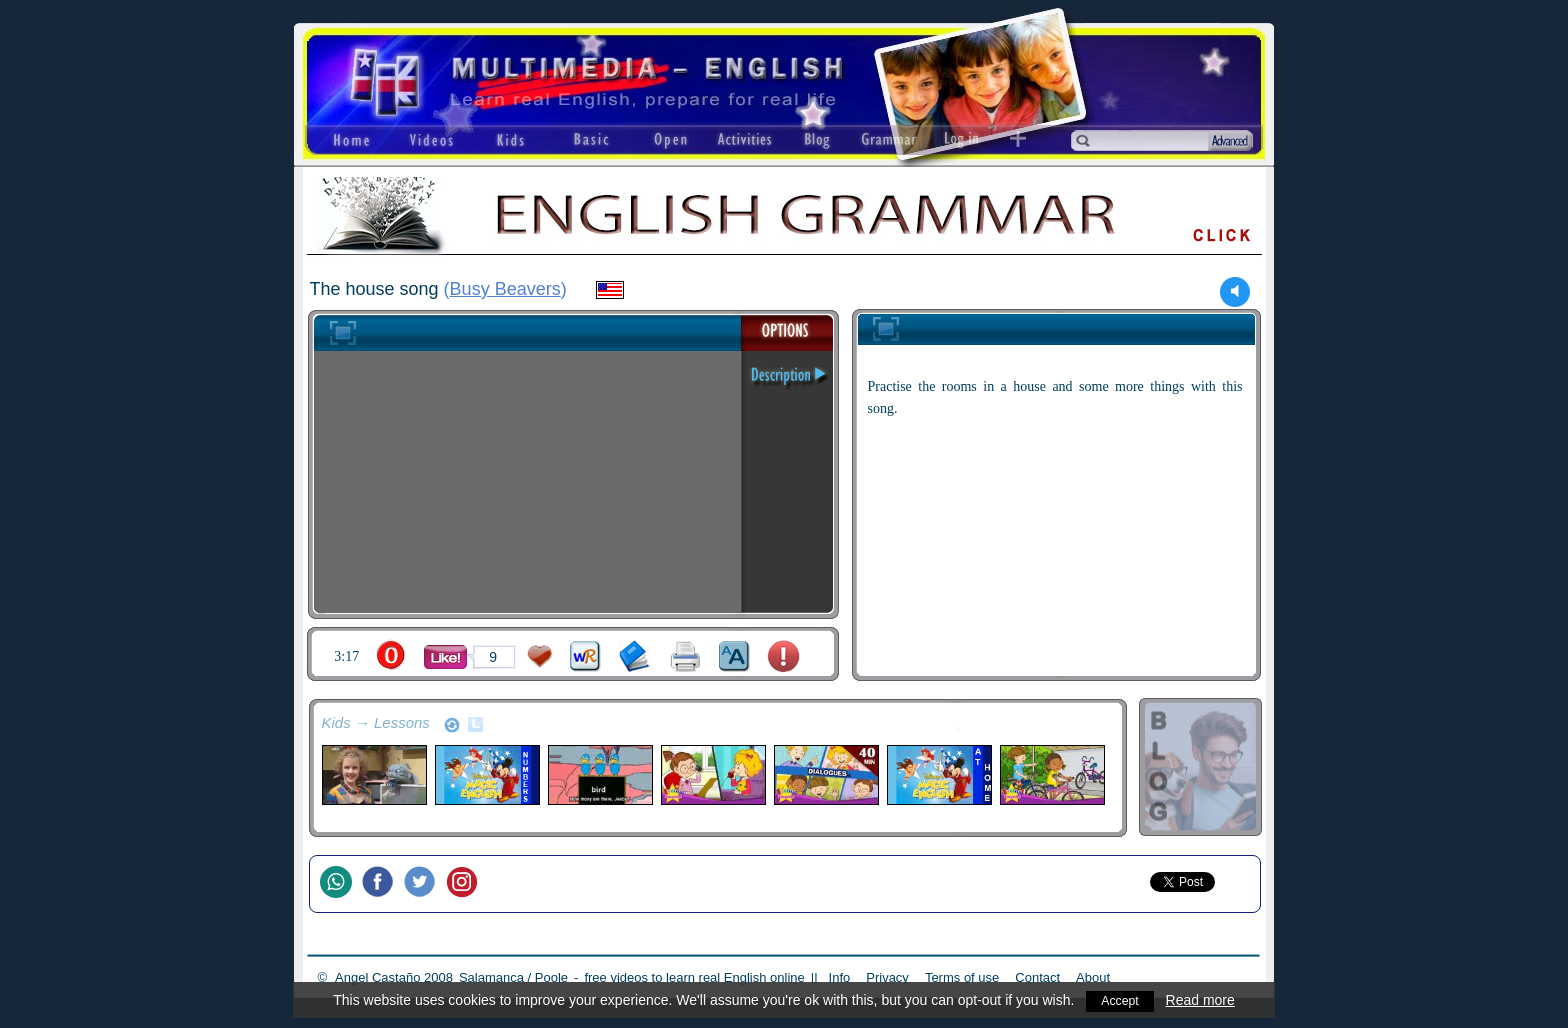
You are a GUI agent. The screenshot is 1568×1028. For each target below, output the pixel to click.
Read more (1202, 1000)
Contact (1037, 977)
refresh (452, 725)
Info (840, 977)
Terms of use (962, 977)
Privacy (887, 977)
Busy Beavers (505, 289)
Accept (1120, 1000)
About (1093, 977)
